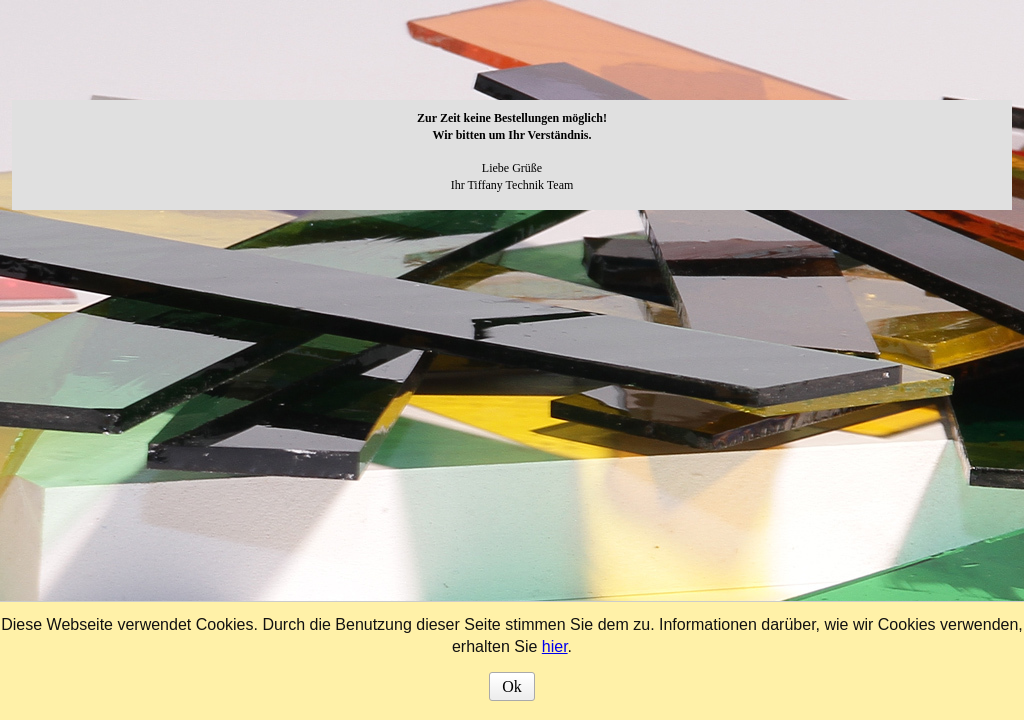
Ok (512, 686)
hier (555, 646)
